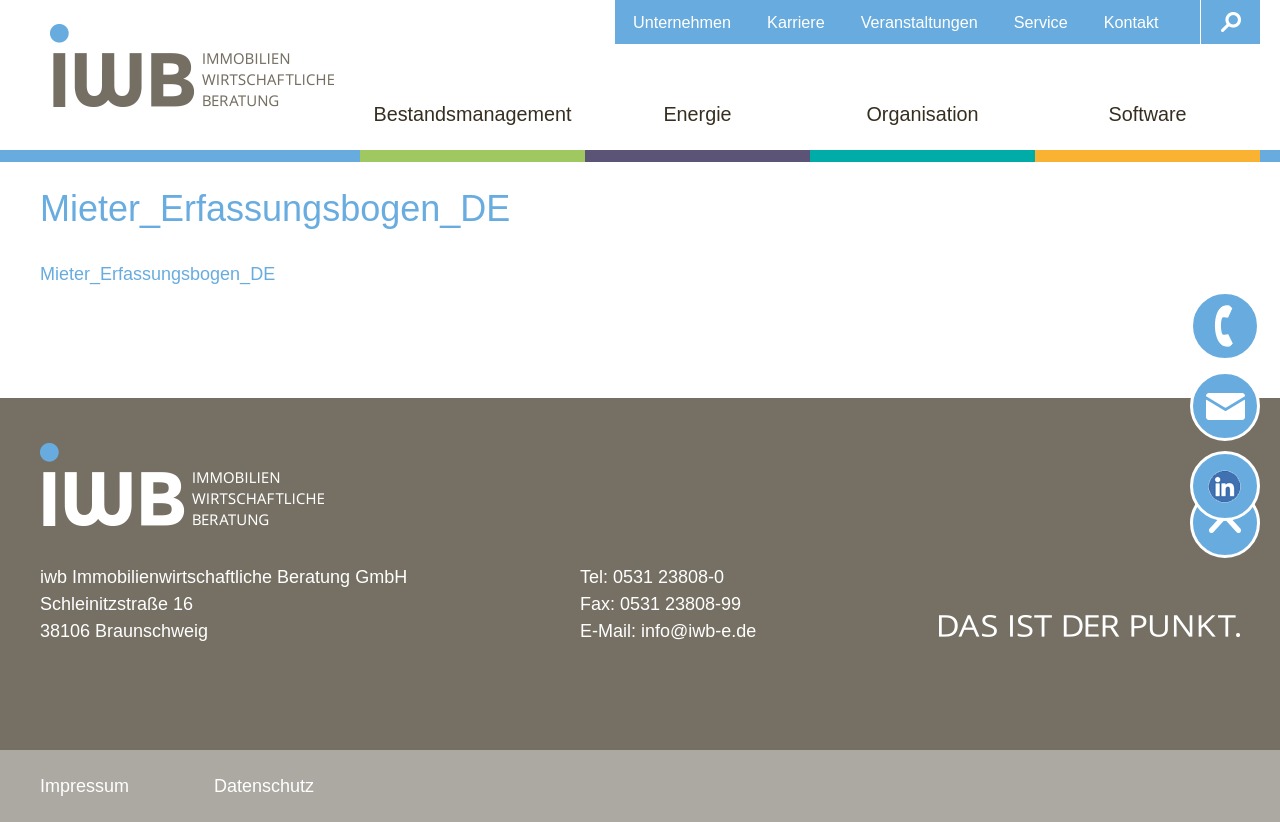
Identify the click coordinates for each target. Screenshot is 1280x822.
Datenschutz (264, 786)
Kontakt (1131, 22)
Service (1041, 22)
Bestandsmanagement (473, 114)
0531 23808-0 (668, 577)
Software (1147, 114)
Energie (697, 114)
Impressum (84, 786)
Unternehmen (682, 22)
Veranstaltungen (919, 22)
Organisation (922, 114)
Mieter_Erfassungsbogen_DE (157, 274)
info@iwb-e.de (698, 631)
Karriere (796, 22)
